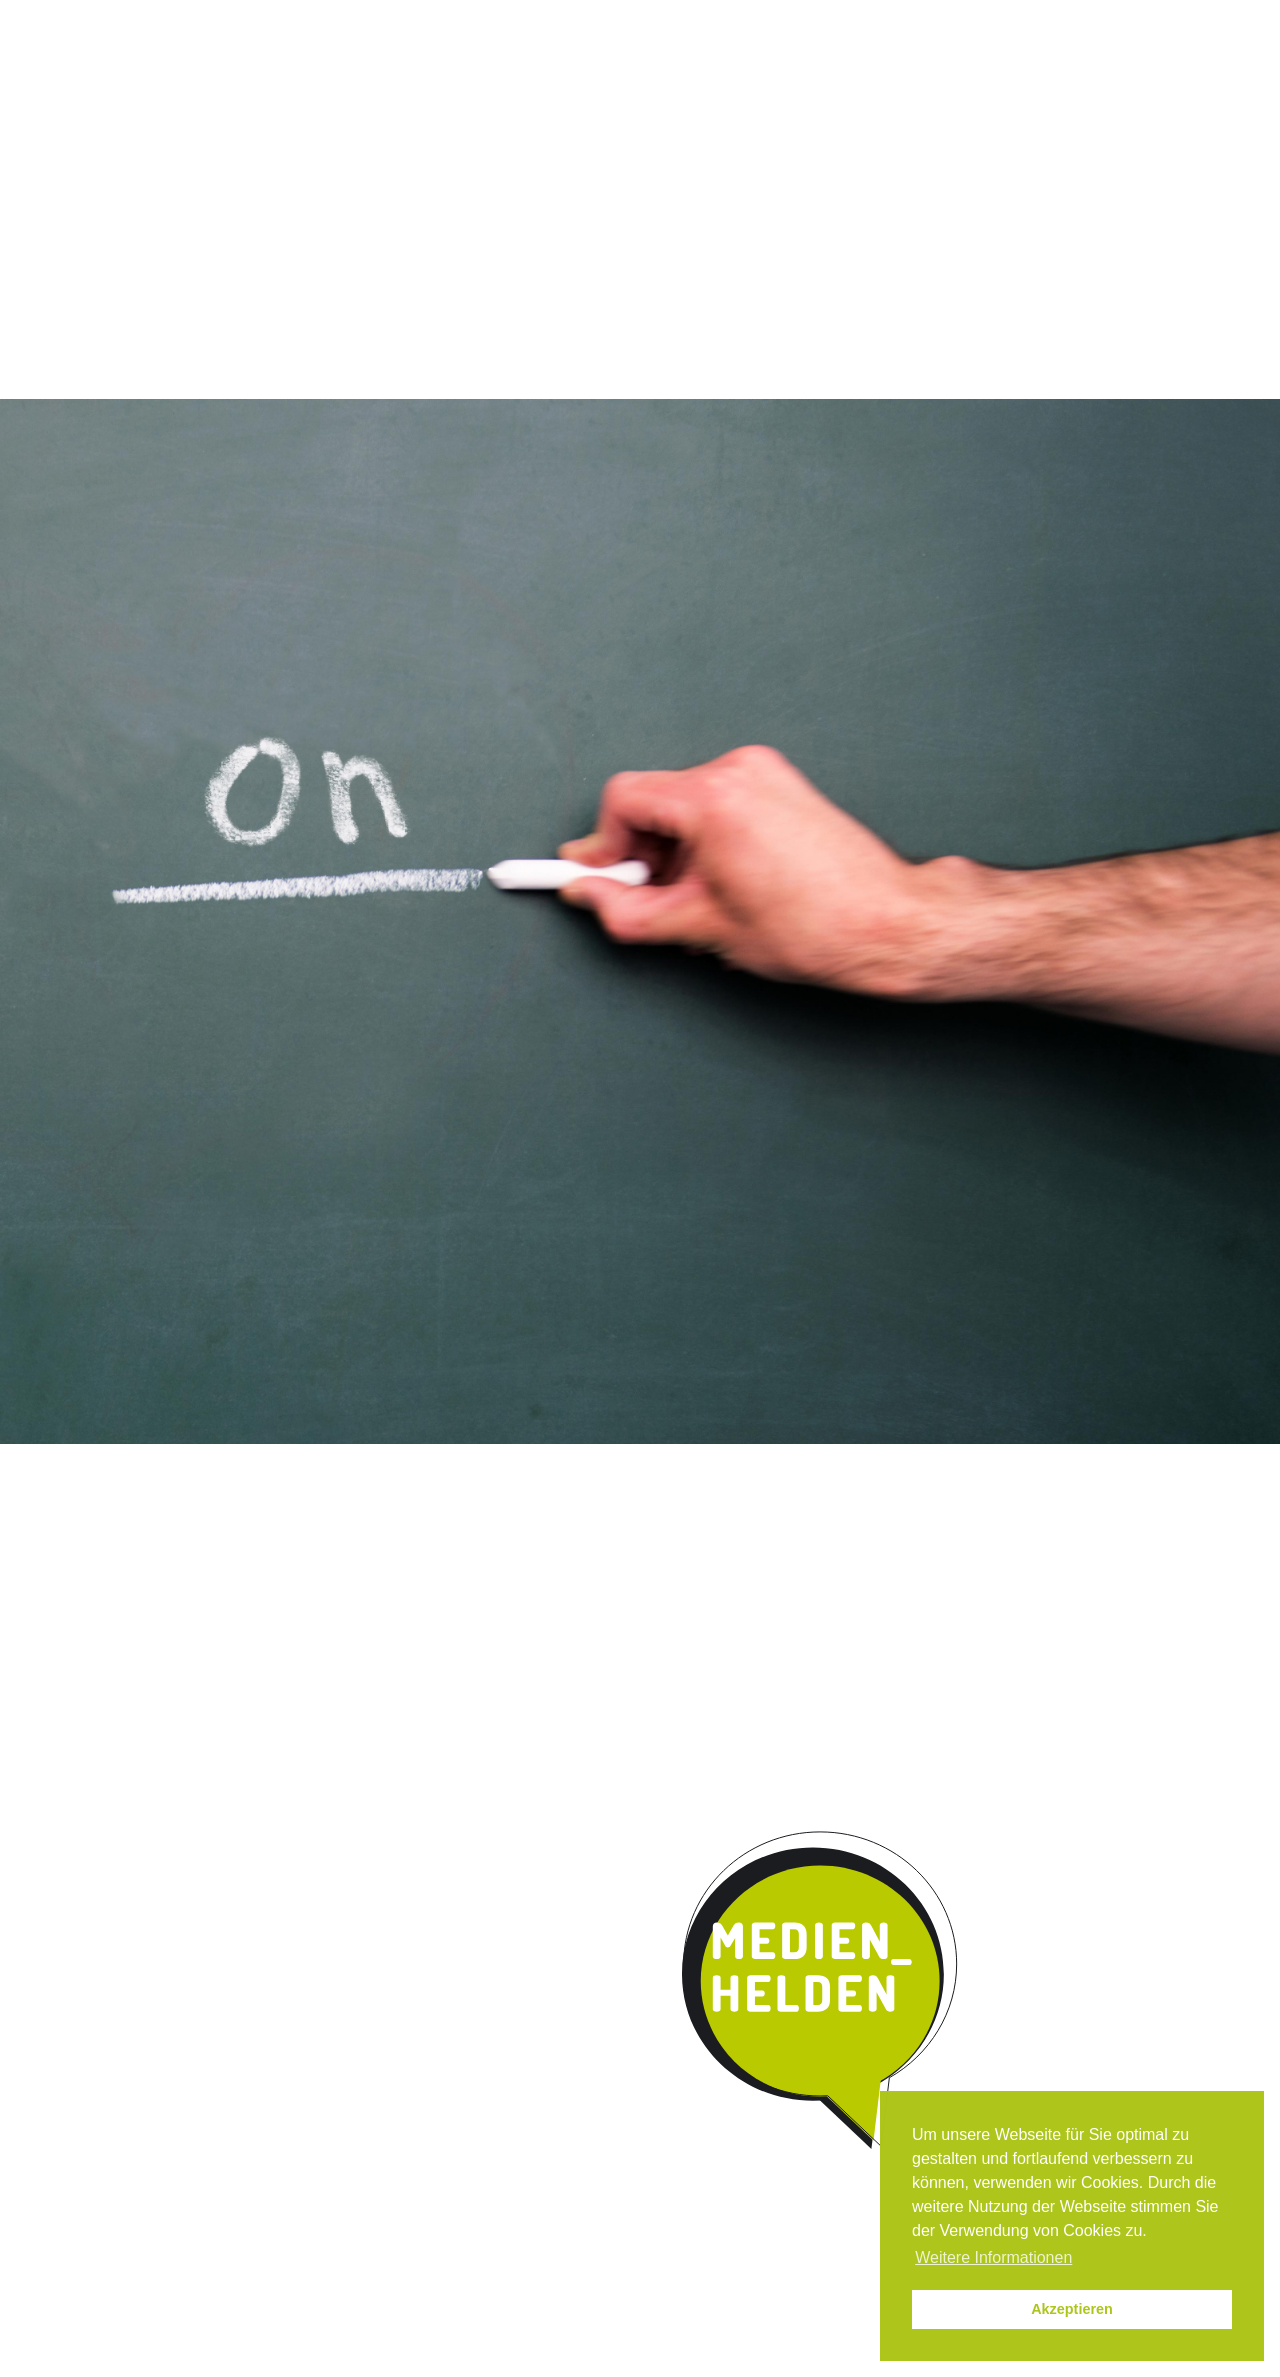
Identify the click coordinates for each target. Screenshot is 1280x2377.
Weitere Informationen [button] (993, 2257)
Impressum (978, 18)
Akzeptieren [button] (1072, 2309)
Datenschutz (1078, 18)
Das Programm (347, 164)
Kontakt (870, 164)
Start (200, 162)
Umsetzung (605, 164)
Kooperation (743, 164)
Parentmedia (997, 164)
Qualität (482, 164)
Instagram (787, 18)
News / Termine (872, 18)
